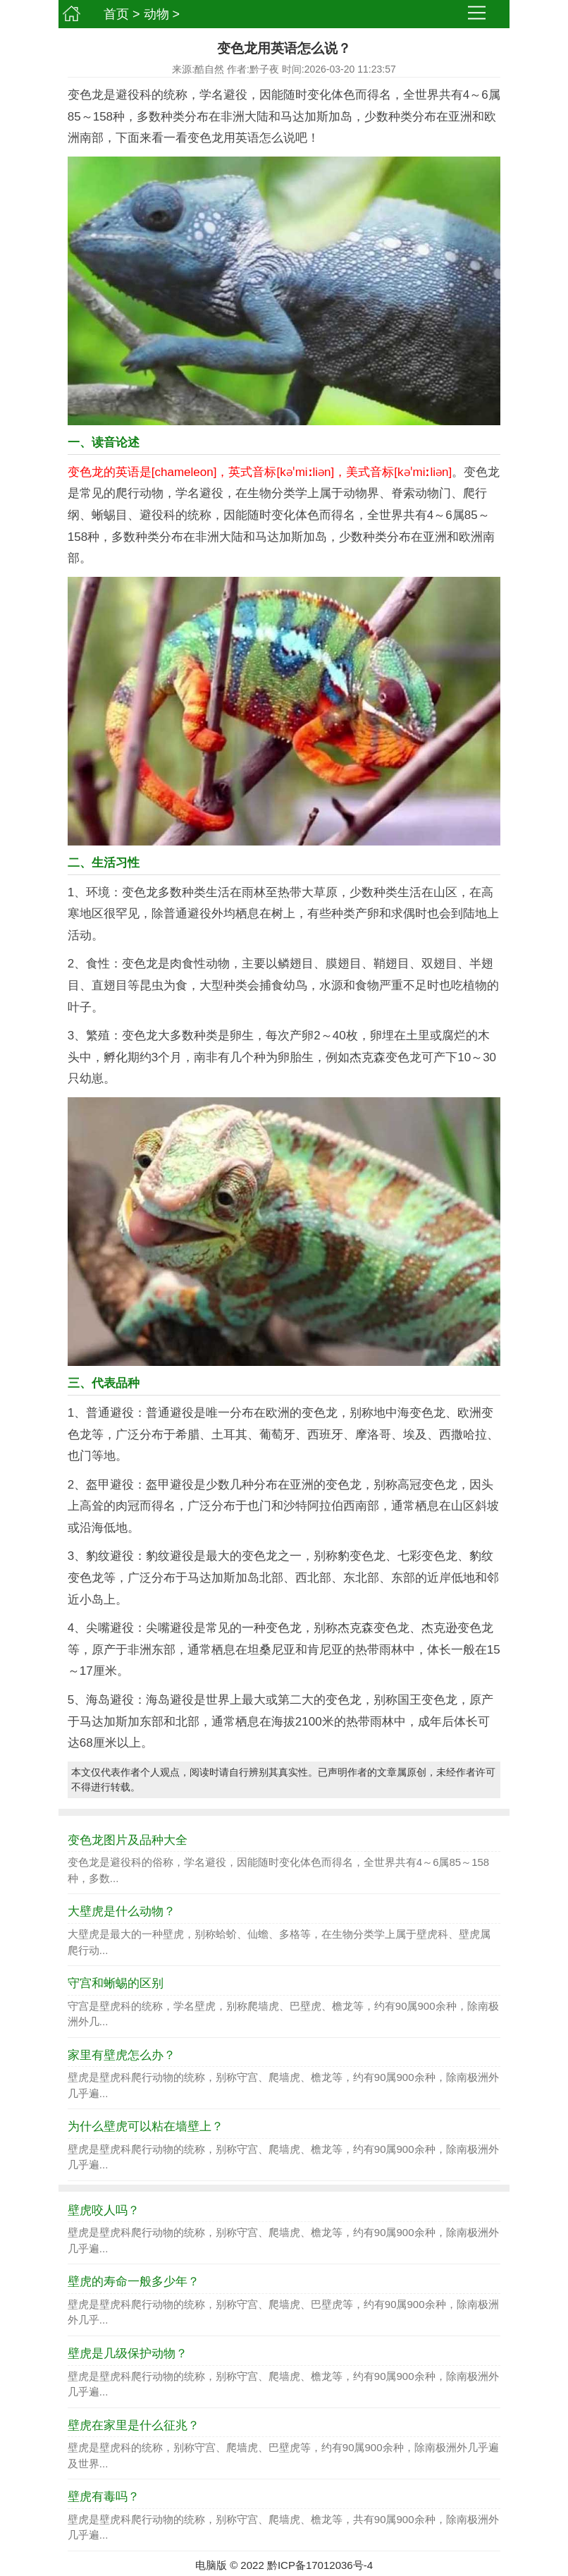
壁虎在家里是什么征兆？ (133, 2425)
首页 (116, 14)
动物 (156, 14)
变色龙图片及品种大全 (127, 1840)
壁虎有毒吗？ (104, 2496)
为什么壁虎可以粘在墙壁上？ (145, 2126)
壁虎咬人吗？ (104, 2210)
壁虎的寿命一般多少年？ (133, 2281)
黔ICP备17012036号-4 (320, 2565)
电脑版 (211, 2565)
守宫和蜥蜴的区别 (115, 1983)
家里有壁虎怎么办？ (121, 2055)
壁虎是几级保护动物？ (127, 2353)
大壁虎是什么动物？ (121, 1911)
